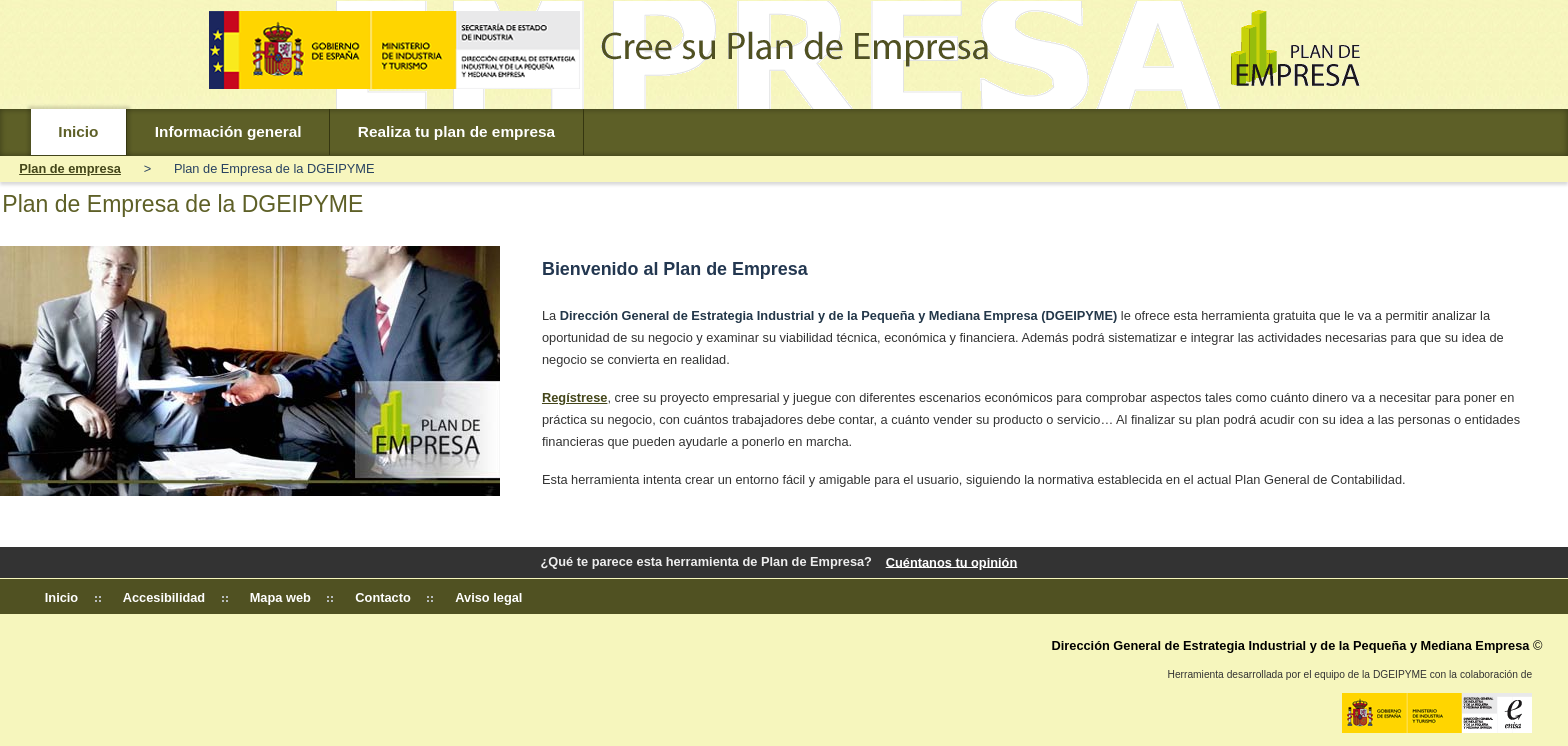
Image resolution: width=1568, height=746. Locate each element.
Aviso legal (488, 597)
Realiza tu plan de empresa (456, 131)
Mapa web (280, 597)
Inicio (78, 131)
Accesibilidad (164, 597)
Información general (228, 131)
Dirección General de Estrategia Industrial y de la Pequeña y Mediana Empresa (1290, 645)
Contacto (382, 597)
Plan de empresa (70, 168)
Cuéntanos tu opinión (952, 561)
